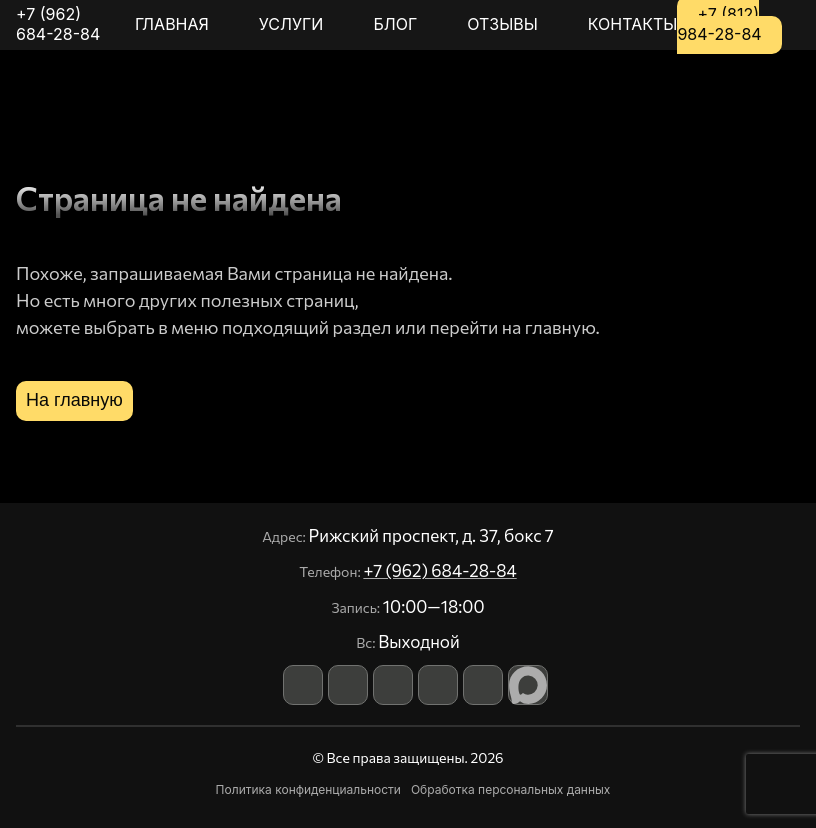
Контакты (633, 24)
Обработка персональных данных (511, 789)
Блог (395, 24)
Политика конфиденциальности (308, 789)
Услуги (291, 24)
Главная (172, 24)
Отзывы (502, 24)
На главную (74, 400)
